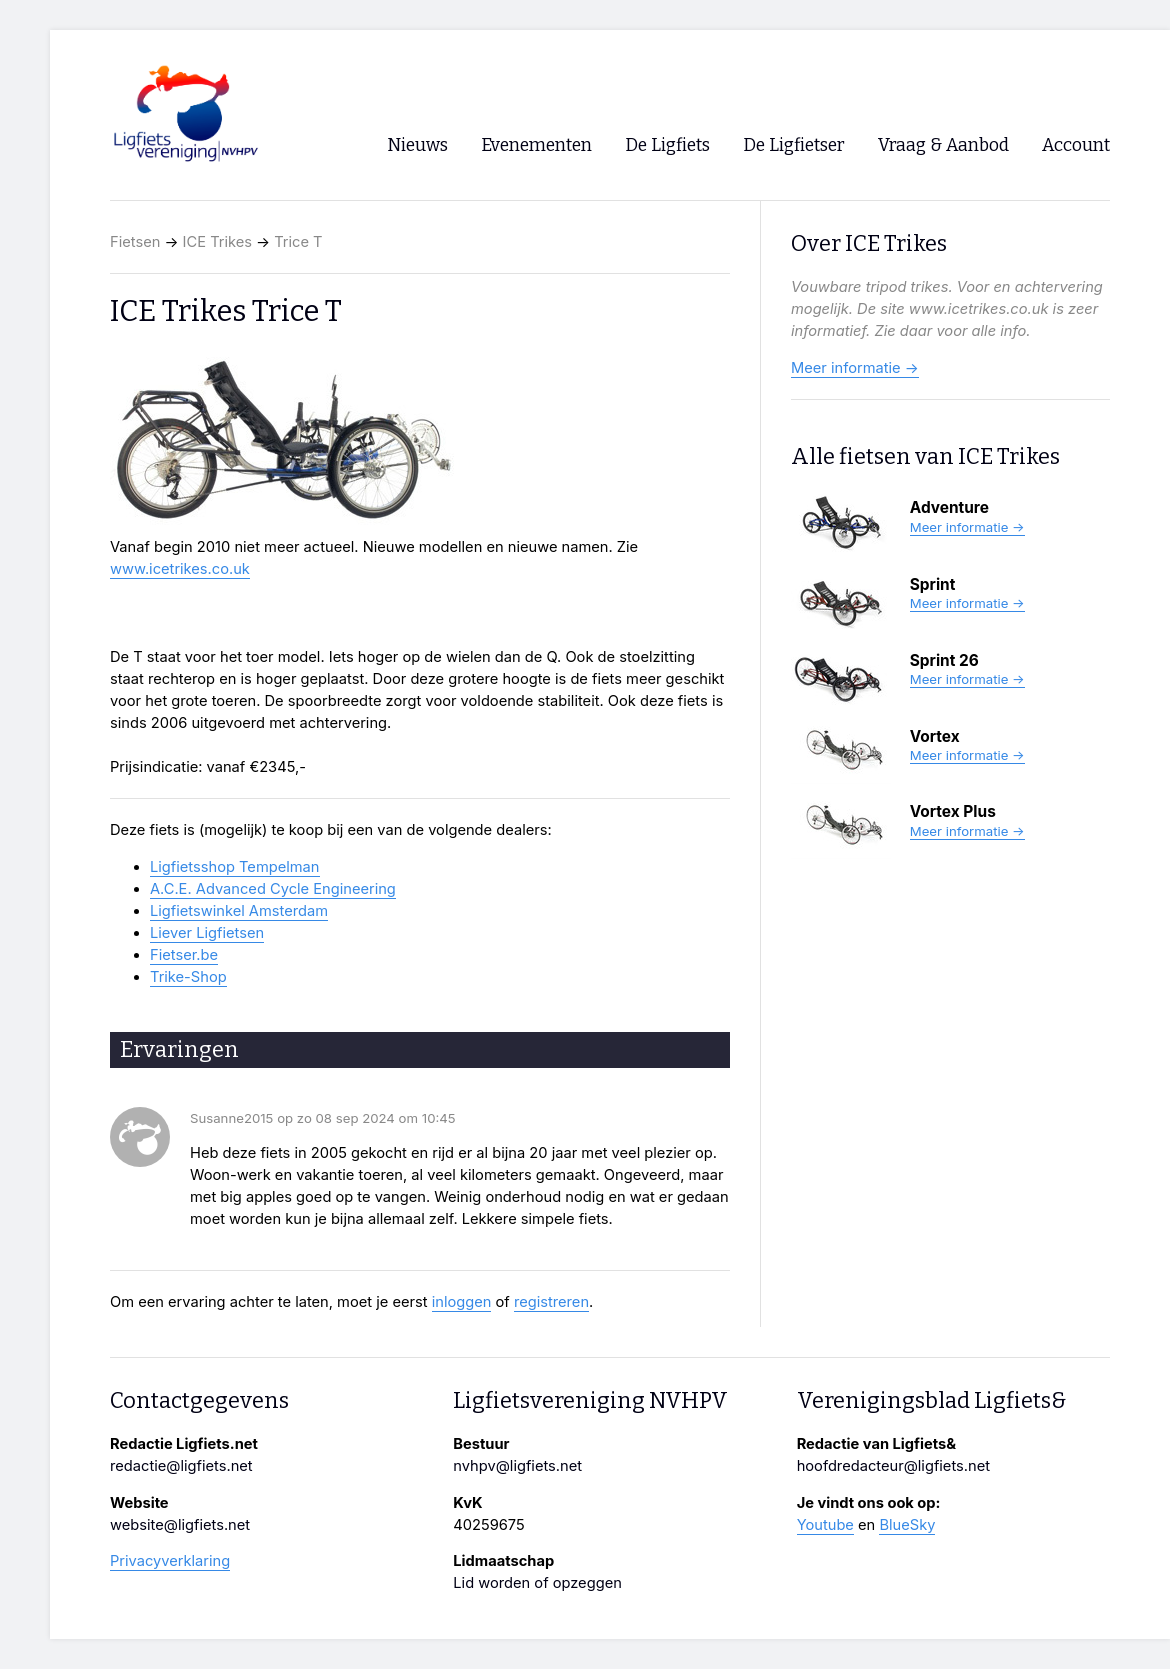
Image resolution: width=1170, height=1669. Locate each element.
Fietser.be (184, 955)
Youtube (825, 1525)
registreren (551, 1302)
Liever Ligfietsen (207, 933)
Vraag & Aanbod (943, 145)
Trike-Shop (188, 977)
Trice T (298, 242)
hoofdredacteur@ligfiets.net (893, 1466)
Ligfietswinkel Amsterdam (239, 911)
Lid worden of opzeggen (537, 1583)
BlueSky (907, 1525)
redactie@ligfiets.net (181, 1466)
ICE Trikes (217, 242)
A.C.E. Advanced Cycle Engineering (273, 889)
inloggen (462, 1302)
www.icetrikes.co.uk (180, 569)
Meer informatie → (855, 368)
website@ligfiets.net (180, 1525)
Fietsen (135, 242)
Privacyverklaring (170, 1561)
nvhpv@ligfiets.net (517, 1466)
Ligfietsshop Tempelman (235, 867)
